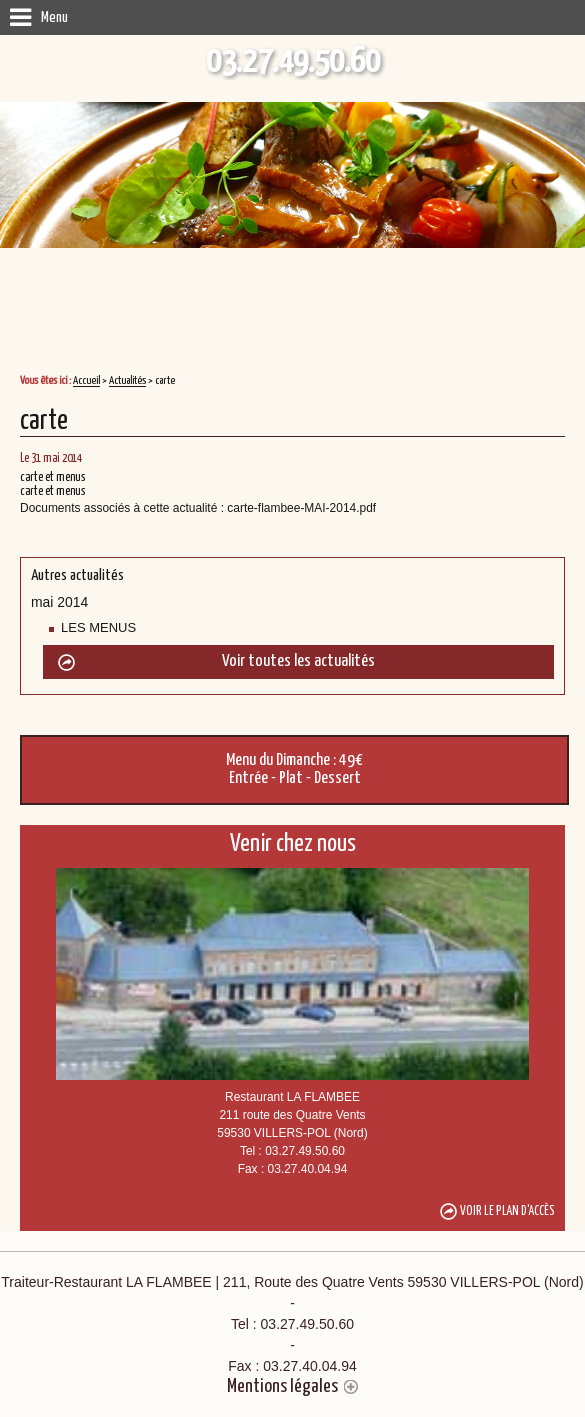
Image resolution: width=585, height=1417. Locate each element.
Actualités (127, 380)
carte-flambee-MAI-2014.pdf (301, 508)
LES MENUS (98, 627)
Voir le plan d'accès (507, 1211)
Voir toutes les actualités (298, 661)
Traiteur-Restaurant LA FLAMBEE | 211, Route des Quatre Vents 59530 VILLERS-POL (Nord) (292, 1325)
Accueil (86, 380)
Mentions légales (282, 1386)
